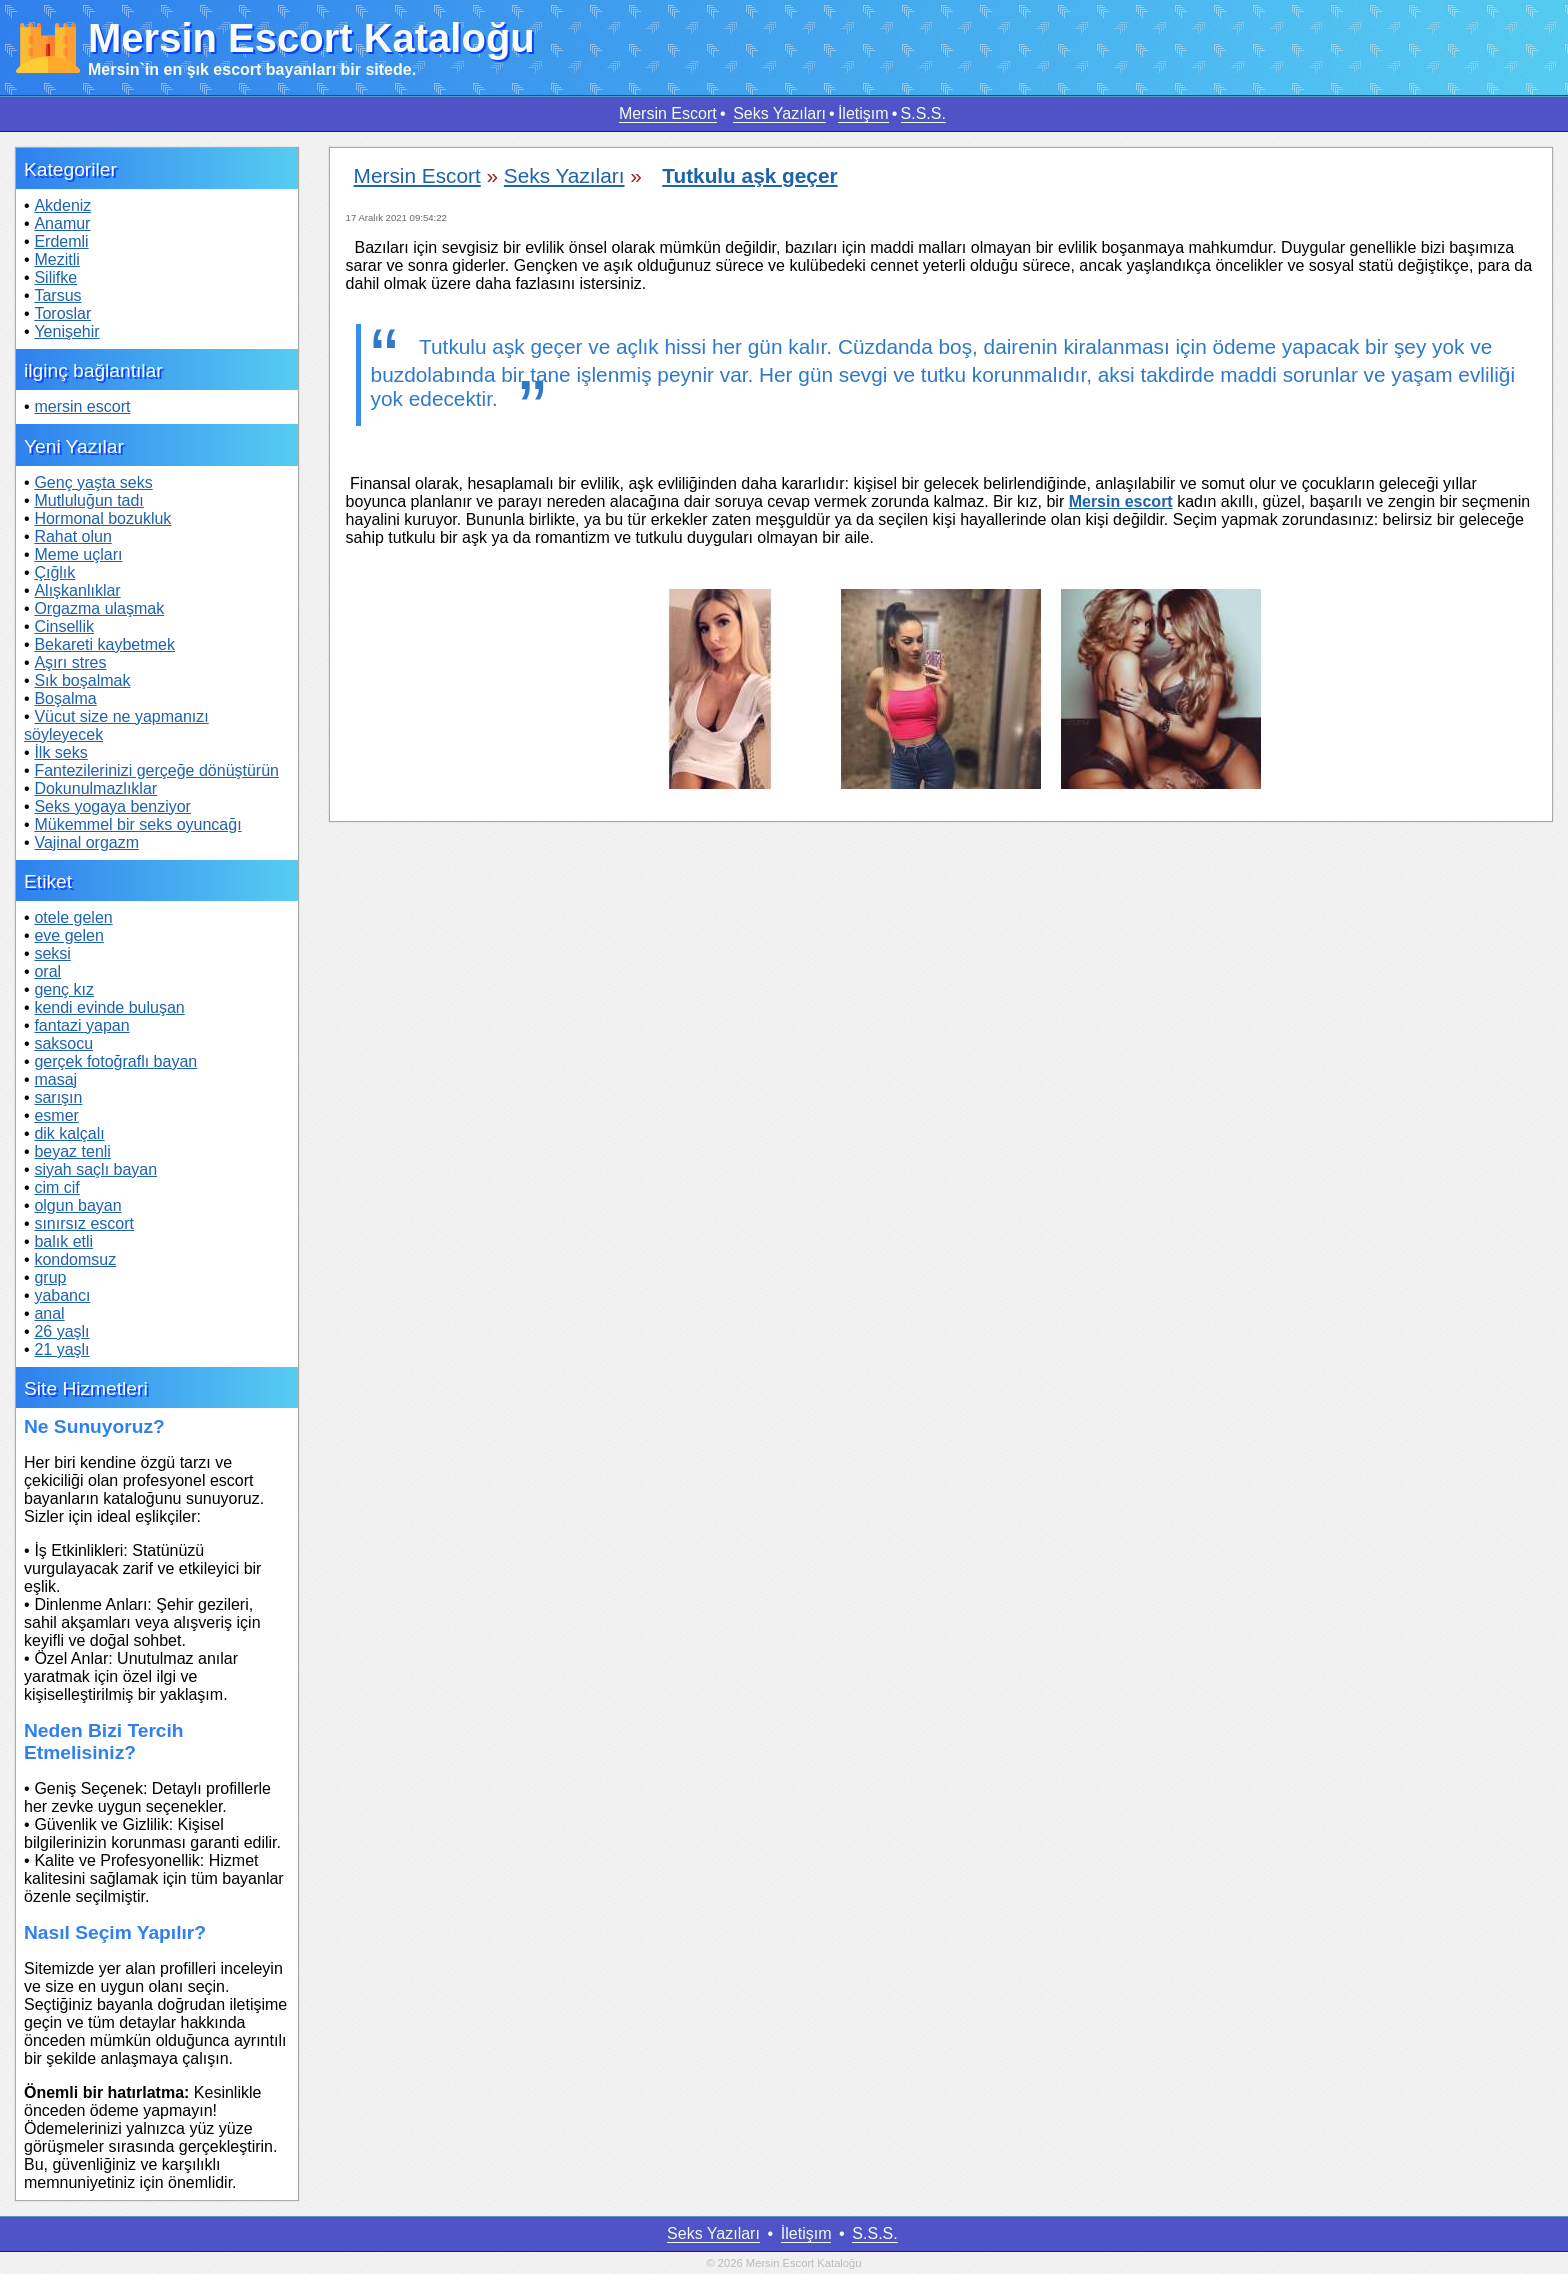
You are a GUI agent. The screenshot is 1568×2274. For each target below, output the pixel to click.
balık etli (63, 1241)
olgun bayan (77, 1205)
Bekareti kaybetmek (104, 644)
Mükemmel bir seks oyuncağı (137, 824)
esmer (56, 1115)
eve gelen (68, 935)
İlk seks (60, 752)
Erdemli (61, 241)
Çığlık (54, 572)
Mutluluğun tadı (88, 500)
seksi (52, 953)
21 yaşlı (61, 1349)
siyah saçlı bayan (95, 1169)
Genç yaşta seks (93, 482)
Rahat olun (72, 536)
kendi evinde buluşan (109, 1007)
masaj (55, 1079)
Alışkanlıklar (77, 590)
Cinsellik (64, 626)
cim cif (56, 1187)
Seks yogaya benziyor (112, 806)
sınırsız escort (84, 1223)
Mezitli (56, 259)
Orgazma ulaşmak (99, 608)
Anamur (62, 223)
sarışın (58, 1097)
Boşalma (65, 698)
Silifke (55, 277)
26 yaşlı (61, 1331)
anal (49, 1313)
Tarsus (57, 295)
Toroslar (62, 313)
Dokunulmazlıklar (95, 788)
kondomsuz (75, 1259)
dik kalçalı (69, 1133)
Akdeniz (62, 205)
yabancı (62, 1295)
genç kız (64, 989)
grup (50, 1277)
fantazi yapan (81, 1025)
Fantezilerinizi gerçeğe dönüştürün (156, 770)
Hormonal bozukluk (102, 518)
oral (47, 971)
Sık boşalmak (82, 680)
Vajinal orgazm (86, 842)
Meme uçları (78, 554)
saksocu (63, 1043)
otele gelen (73, 917)
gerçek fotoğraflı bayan (115, 1061)
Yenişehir (66, 331)
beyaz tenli (72, 1151)
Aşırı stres (70, 662)
